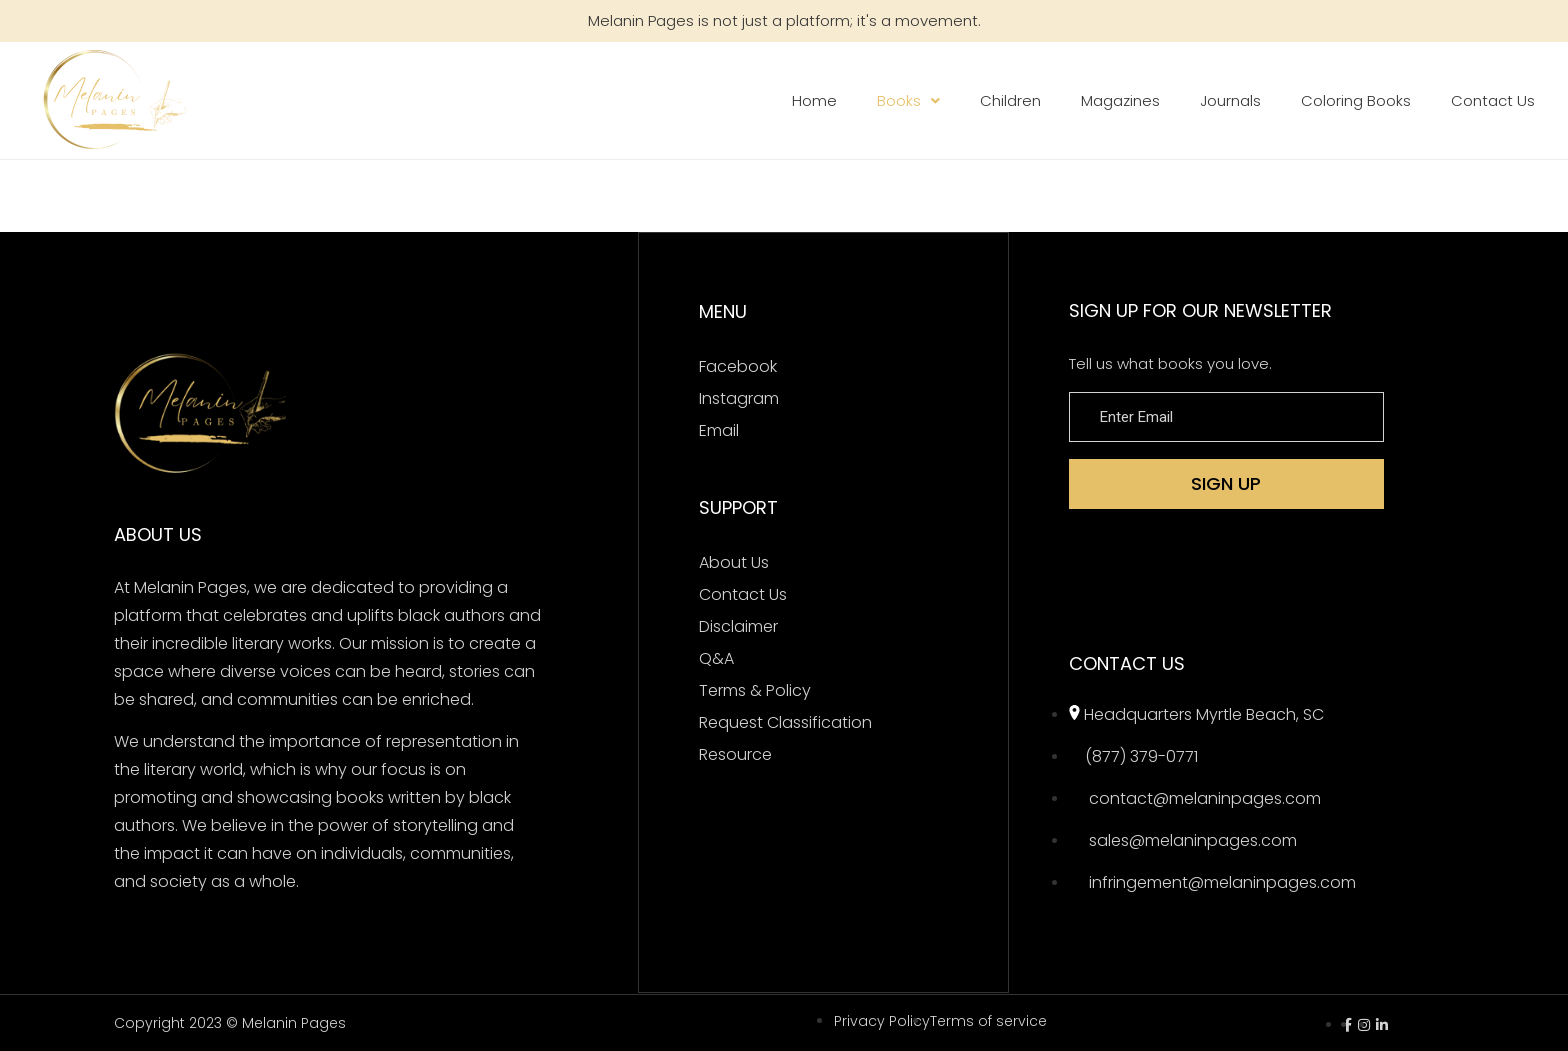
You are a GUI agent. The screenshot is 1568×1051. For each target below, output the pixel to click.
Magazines (1120, 100)
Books (908, 100)
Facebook (738, 365)
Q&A (716, 657)
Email (719, 429)
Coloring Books (1356, 100)
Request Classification (785, 721)
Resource (735, 753)
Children (1010, 100)
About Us (734, 561)
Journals (1230, 100)
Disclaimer (738, 625)
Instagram (739, 397)
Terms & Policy (755, 689)
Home (814, 100)
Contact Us (1493, 100)
